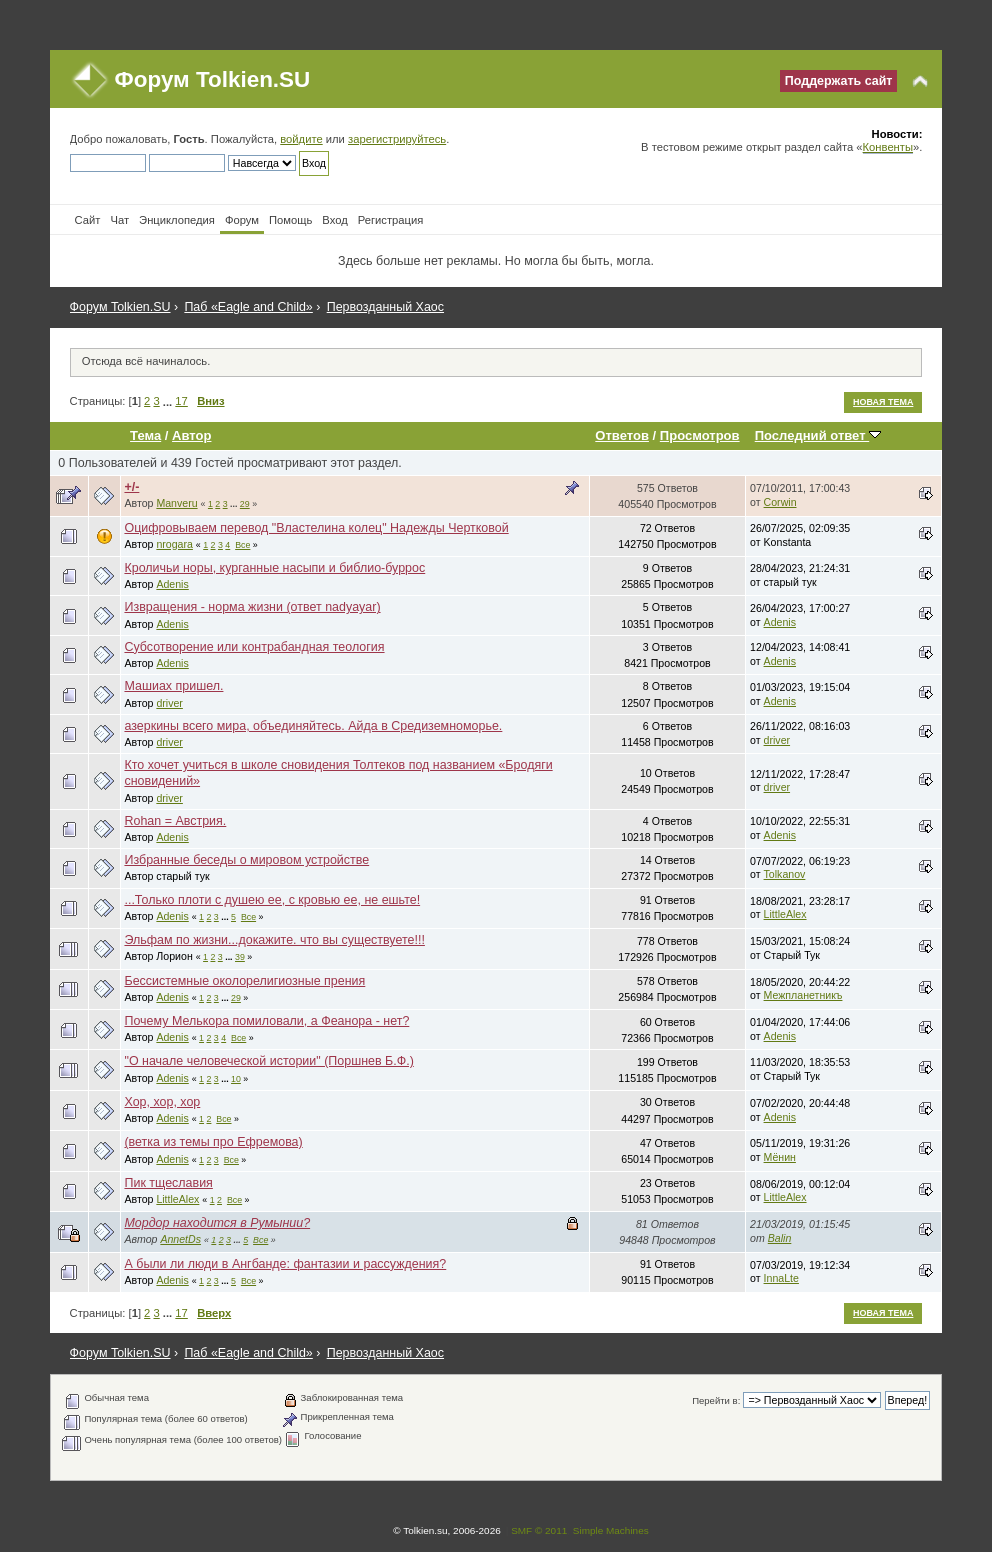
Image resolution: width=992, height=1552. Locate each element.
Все (242, 545)
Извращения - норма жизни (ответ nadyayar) (252, 607)
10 (236, 1079)
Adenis (172, 584)
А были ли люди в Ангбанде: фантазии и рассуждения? (285, 1264)
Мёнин (780, 1157)
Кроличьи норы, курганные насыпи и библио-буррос (274, 568)
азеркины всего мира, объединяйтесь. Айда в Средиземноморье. (313, 726)
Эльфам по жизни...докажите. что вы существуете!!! (274, 940)
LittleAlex (785, 914)
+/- (131, 487)
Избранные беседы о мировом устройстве (246, 860)
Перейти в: (716, 1400)
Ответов (622, 435)
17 (181, 401)
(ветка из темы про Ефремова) (213, 1142)
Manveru (176, 503)
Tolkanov (785, 874)
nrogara (174, 544)
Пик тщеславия (168, 1183)
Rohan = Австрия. (175, 821)
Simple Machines (611, 1530)
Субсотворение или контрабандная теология (254, 647)
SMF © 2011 (539, 1530)
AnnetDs (180, 1239)
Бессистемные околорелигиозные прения (244, 981)
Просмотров (700, 435)
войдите (301, 139)
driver (169, 703)
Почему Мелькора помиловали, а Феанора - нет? (266, 1021)
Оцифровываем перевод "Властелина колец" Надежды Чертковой (316, 528)
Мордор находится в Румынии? (217, 1223)
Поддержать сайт (839, 81)
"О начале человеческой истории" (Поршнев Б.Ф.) (268, 1061)
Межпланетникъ (803, 995)
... (169, 401)
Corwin (780, 502)
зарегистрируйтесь (397, 139)
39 (240, 957)
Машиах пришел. (173, 686)
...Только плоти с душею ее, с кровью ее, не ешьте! (272, 900)
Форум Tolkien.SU (213, 79)
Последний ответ (818, 435)
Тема (145, 435)
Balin (780, 1238)
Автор (191, 435)
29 (245, 504)
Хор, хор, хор (162, 1102)
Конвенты (888, 147)
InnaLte (781, 1278)
